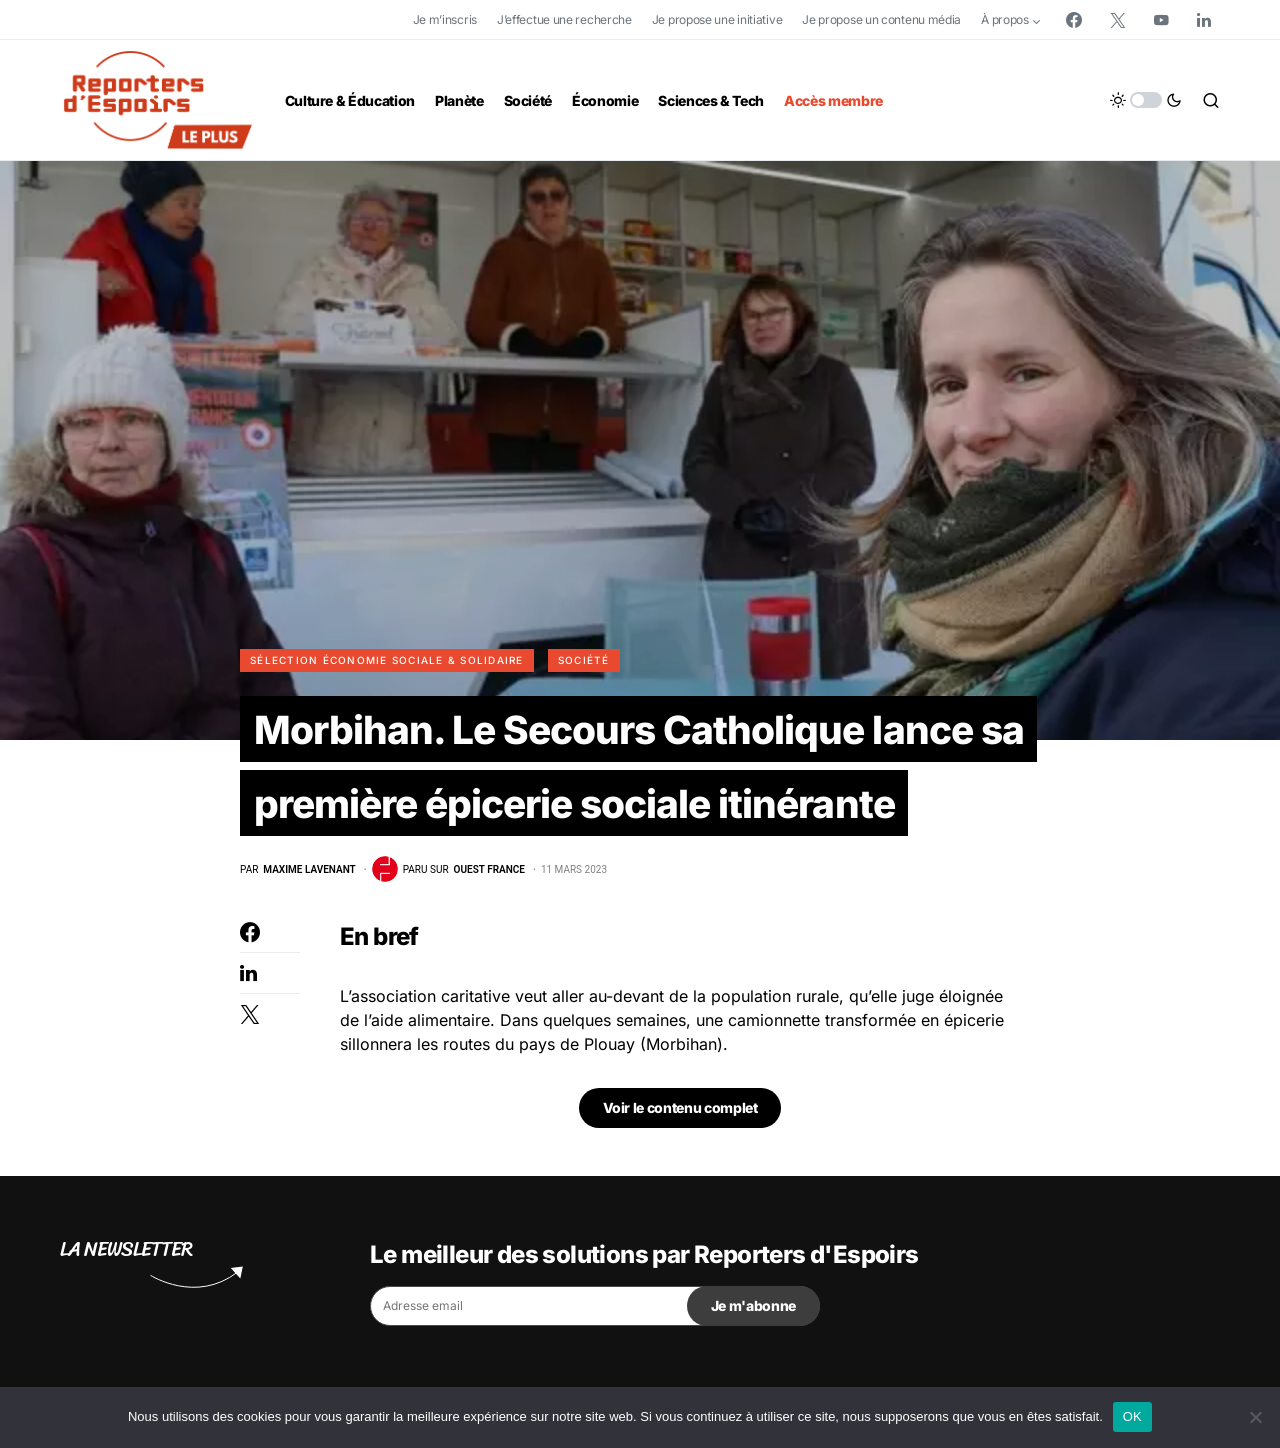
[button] (1146, 100)
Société (584, 660)
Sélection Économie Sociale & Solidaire (387, 660)
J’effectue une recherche (564, 19)
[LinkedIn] (1204, 20)
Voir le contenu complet (680, 1111)
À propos (1005, 19)
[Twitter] (1118, 20)
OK (1132, 1416)
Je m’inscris (445, 19)
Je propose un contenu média (881, 19)
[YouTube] (1161, 20)
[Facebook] (1074, 20)
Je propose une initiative (717, 19)
